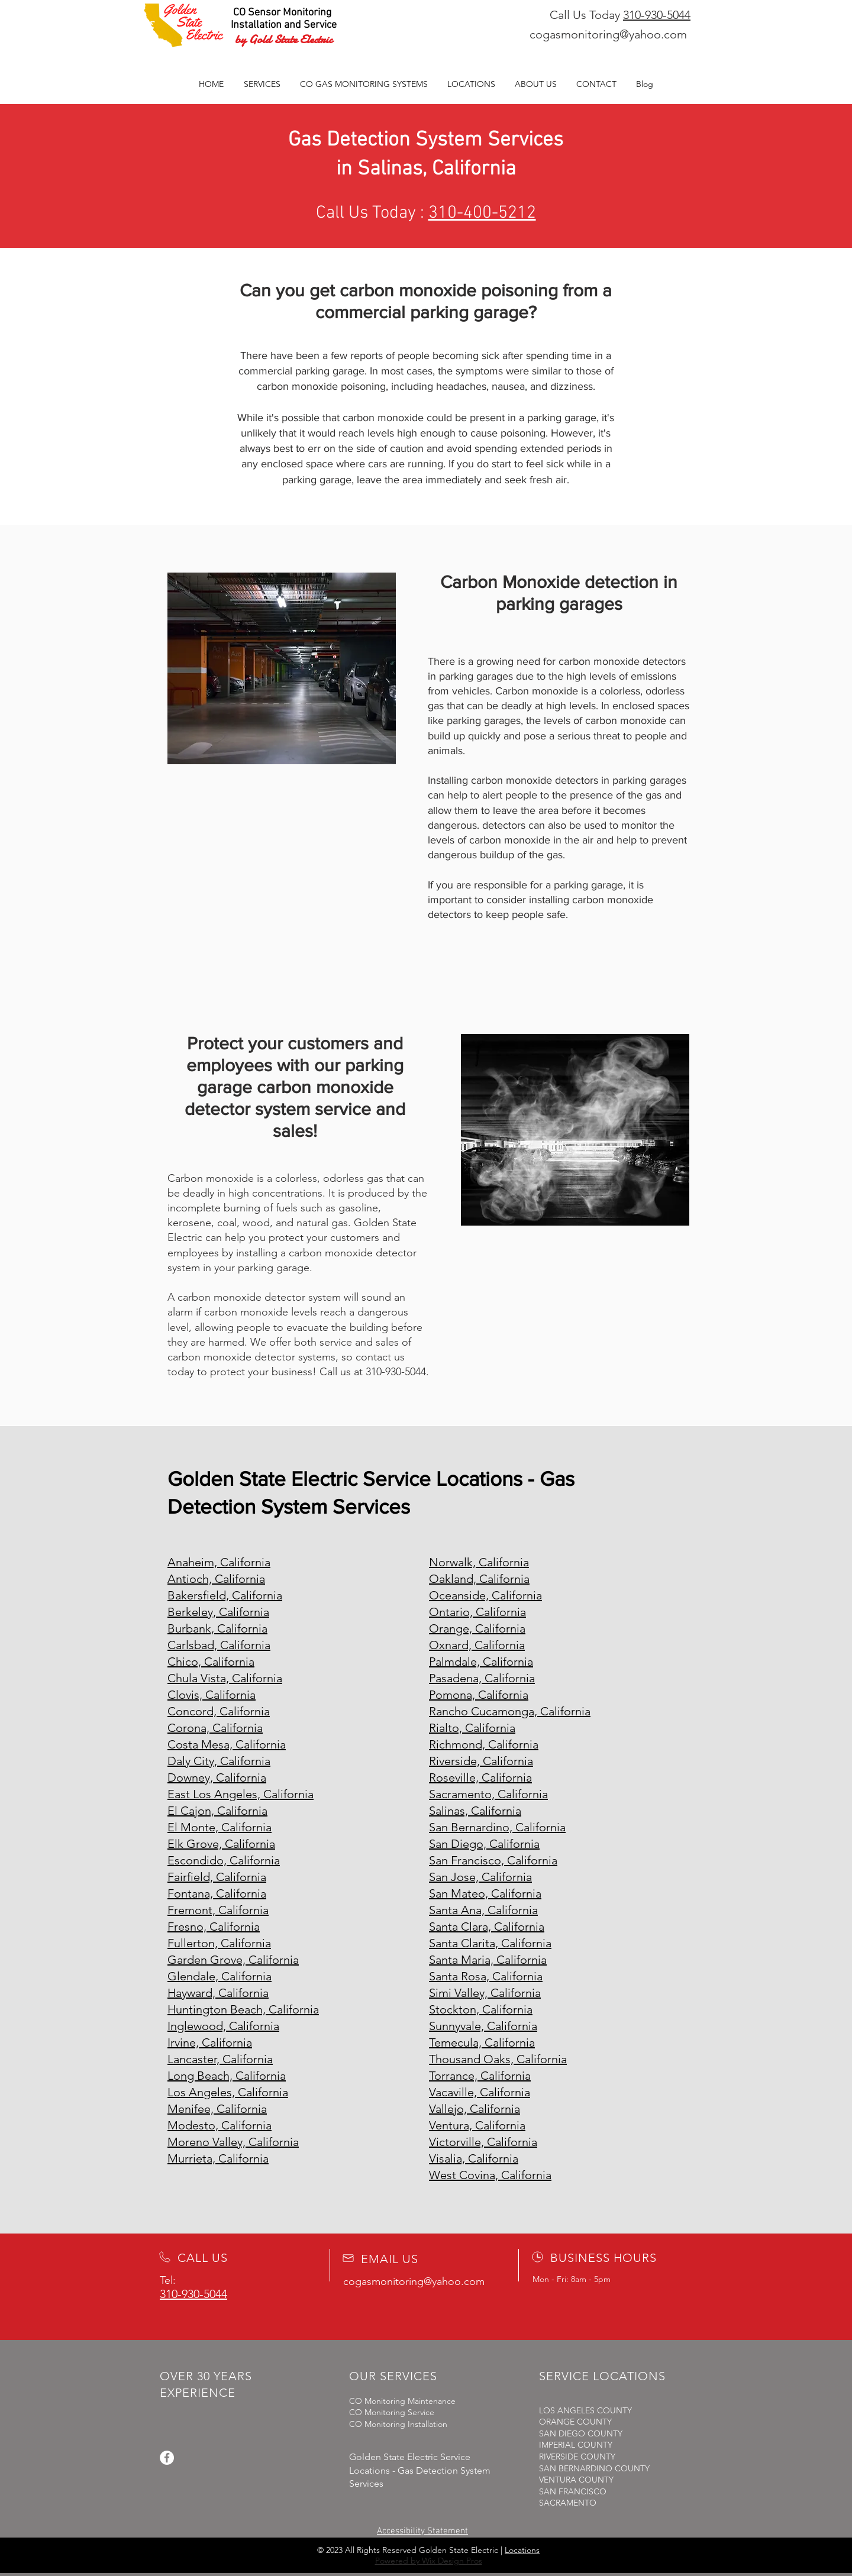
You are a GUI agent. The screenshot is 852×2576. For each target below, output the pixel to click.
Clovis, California (211, 1695)
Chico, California (210, 1661)
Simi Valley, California (485, 1993)
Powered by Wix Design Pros (428, 2560)
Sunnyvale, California (483, 2026)
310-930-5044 (656, 15)
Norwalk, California (479, 1562)
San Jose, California (480, 1877)
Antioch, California (216, 1579)
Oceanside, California (485, 1595)
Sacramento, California (488, 1794)
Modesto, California (219, 2125)
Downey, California (216, 1777)
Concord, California (218, 1711)
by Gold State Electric (284, 39)
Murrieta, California (218, 2158)
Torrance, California (480, 2075)
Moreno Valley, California (233, 2142)
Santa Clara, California (486, 1926)
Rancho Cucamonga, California (509, 1711)
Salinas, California (475, 1810)
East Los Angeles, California (240, 1794)
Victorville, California (483, 2142)
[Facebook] (167, 2458)
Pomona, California (478, 1695)
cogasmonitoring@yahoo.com (608, 34)
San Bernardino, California (497, 1827)
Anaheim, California (218, 1562)
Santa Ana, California (483, 1910)
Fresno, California (213, 1926)
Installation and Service (284, 25)
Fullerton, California (219, 1943)
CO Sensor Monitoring (282, 13)
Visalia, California (473, 2158)
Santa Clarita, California (490, 1943)
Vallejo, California (474, 2109)
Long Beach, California (226, 2075)
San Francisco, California (493, 1860)
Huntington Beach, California (243, 2009)
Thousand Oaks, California (498, 2059)
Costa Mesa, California (226, 1744)
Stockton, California (480, 2009)
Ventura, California (477, 2125)
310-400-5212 (482, 213)
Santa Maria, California (488, 1960)
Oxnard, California (477, 1645)
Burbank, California (217, 1628)
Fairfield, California (216, 1877)
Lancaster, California (220, 2059)
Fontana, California (216, 1893)
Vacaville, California (479, 2092)
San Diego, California (484, 1844)
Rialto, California (472, 1728)
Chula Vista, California (224, 1678)
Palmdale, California (481, 1661)
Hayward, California (218, 1993)
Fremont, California (218, 1910)
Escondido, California (223, 1860)
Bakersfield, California (224, 1595)
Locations (522, 2550)
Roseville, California (480, 1777)
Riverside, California (481, 1761)
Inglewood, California (223, 2026)
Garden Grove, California (233, 1960)
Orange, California (477, 1628)
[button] (363, 84)
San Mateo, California (485, 1893)
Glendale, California (219, 1976)
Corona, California (215, 1728)
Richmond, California (483, 1744)
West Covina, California (490, 2175)
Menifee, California (217, 2109)
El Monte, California (219, 1827)
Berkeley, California (218, 1612)
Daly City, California (218, 1761)
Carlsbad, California (218, 1645)
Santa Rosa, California (486, 1976)
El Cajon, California (217, 1810)
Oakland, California (479, 1579)
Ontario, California (477, 1612)
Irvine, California (209, 2042)
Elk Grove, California (221, 1844)
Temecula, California (482, 2042)
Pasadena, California (482, 1678)
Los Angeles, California (227, 2092)
